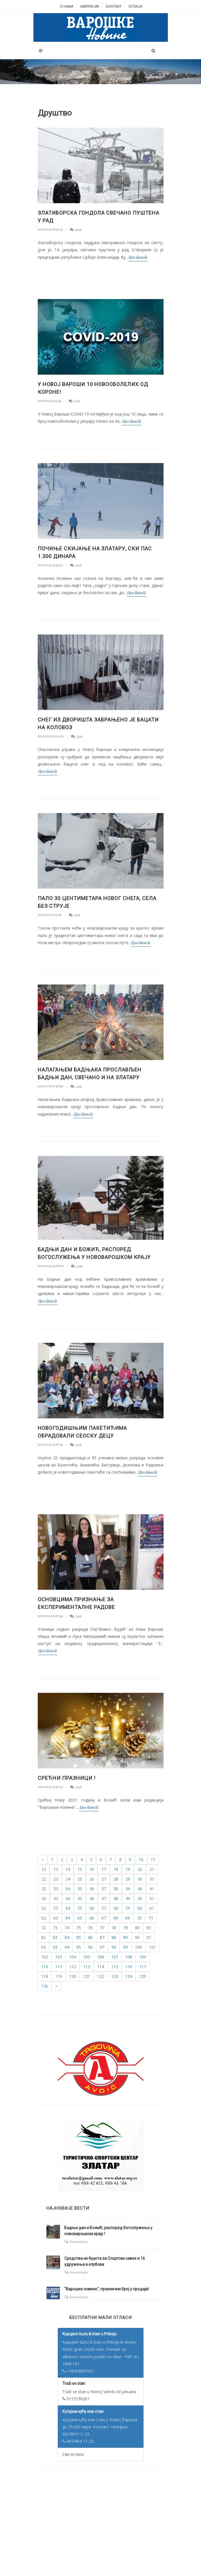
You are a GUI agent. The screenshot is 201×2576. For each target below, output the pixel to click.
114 (100, 1966)
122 (100, 1976)
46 (91, 1898)
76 (90, 1927)
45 (79, 1898)
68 (116, 1918)
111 (58, 1966)
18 (116, 1869)
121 (86, 1976)
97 (102, 1947)
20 (140, 1869)
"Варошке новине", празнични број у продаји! (106, 2289)
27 (104, 1879)
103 (58, 1957)
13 (55, 1869)
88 (114, 1937)
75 (78, 1927)
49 (128, 1898)
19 (128, 1869)
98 (114, 1947)
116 (128, 1966)
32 (43, 1888)
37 (104, 1888)
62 (43, 1918)
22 (43, 1879)
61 (152, 1908)
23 (55, 1879)
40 (140, 1888)
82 (43, 1937)
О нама (66, 6)
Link (75, 230)
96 (90, 1947)
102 (44, 1957)
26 (91, 1879)
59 (128, 1908)
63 (55, 1918)
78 (114, 1927)
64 (67, 1918)
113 (86, 1966)
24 (67, 1879)
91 (149, 1937)
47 (104, 1898)
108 (128, 1957)
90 (137, 1937)
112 (72, 1966)
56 (91, 1908)
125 (142, 1976)
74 (67, 1927)
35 (79, 1888)
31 (152, 1879)
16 (91, 1869)
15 (79, 1869)
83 (55, 1937)
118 (44, 1976)
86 (90, 1937)
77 (102, 1927)
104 (72, 1957)
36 (91, 1888)
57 (104, 1908)
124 (128, 1976)
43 (55, 1898)
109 (142, 1957)
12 (43, 1869)
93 (55, 1947)
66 (91, 1918)
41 (152, 1888)
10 (141, 1859)
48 (116, 1898)
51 (152, 1898)
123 (114, 1976)
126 (44, 1986)
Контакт (114, 6)
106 (100, 1957)
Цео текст (138, 257)
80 (137, 1927)
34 (67, 1888)
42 (43, 1898)
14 (67, 1869)
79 (125, 1927)
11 (153, 1859)
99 (125, 1947)
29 (128, 1879)
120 (72, 1976)
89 (125, 1937)
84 (67, 1937)
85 (78, 1937)
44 (67, 1898)
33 (55, 1888)
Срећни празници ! (66, 1778)
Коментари (79, 2241)
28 (116, 1879)
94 (67, 1947)
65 (79, 1918)
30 (140, 1879)
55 (79, 1908)
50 (140, 1898)
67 (104, 1918)
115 (114, 1966)
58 (116, 1908)
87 (102, 1937)
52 (43, 1908)
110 (44, 1966)
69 (127, 1918)
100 (138, 1947)
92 (43, 1947)
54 (67, 1908)
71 (151, 1918)
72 (43, 1927)
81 (149, 1927)
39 (128, 1888)
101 (152, 1947)
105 (86, 1957)
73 (55, 1927)
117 (142, 1966)
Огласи (135, 6)
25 (79, 1879)
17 (104, 1869)
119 (58, 1976)
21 (152, 1869)
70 (139, 1918)
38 (116, 1888)
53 (55, 1908)
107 (114, 1957)
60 (140, 1908)
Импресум (89, 6)
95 (78, 1947)
